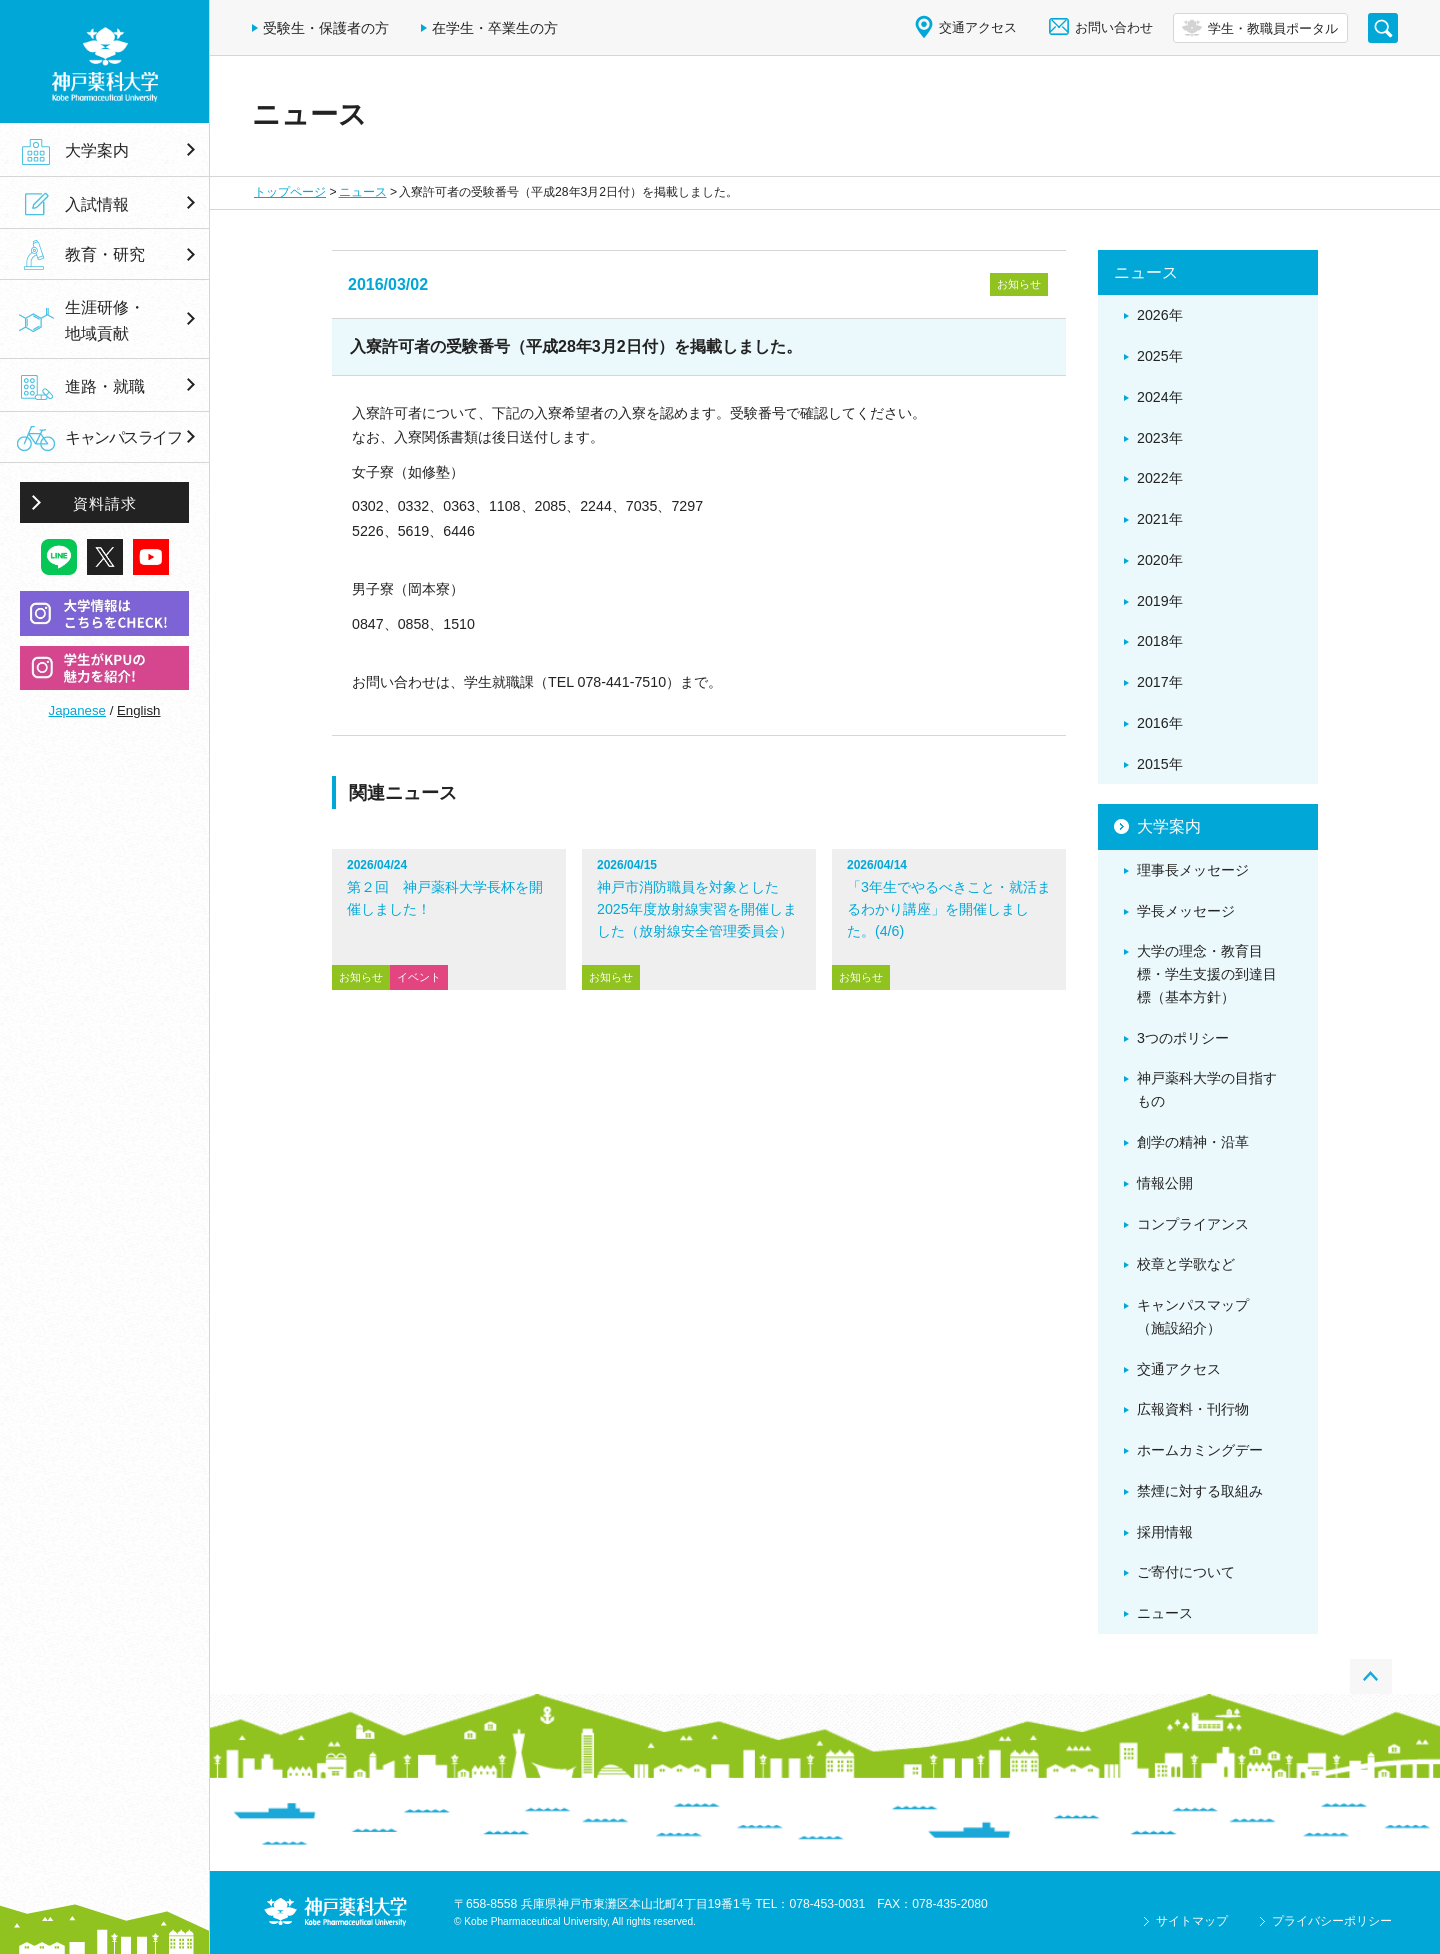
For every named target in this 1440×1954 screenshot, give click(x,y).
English (138, 710)
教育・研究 (105, 255)
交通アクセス (978, 27)
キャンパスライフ (123, 437)
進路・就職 (105, 386)
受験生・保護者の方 (326, 28)
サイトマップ (1192, 1921)
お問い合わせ (1114, 27)
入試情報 (97, 204)
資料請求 (105, 503)
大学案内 (97, 150)
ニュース (363, 192)
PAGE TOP (1371, 1676)
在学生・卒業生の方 (495, 28)
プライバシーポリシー (1332, 1921)
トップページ (290, 192)
